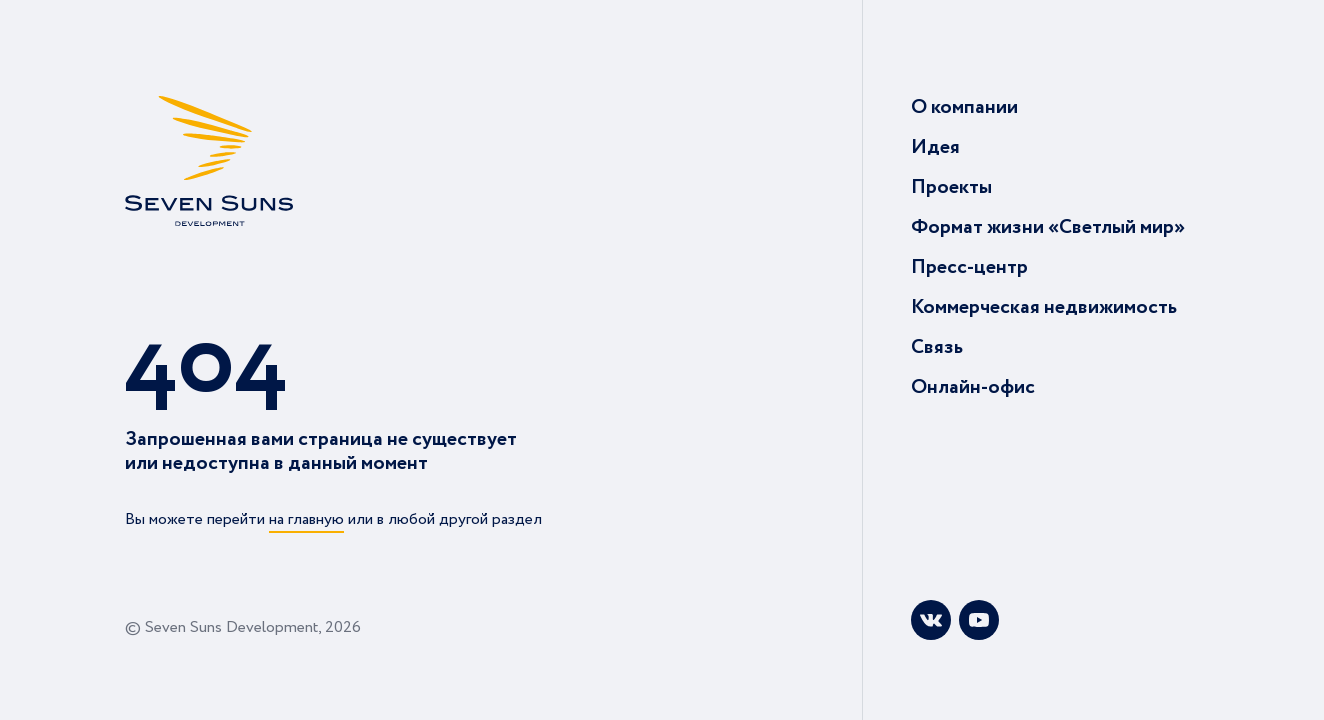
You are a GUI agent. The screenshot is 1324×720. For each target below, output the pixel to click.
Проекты (951, 187)
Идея (935, 147)
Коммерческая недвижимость (1044, 307)
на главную (306, 519)
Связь (937, 347)
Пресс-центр (969, 267)
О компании (964, 107)
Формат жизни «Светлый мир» (1048, 227)
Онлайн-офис (973, 387)
